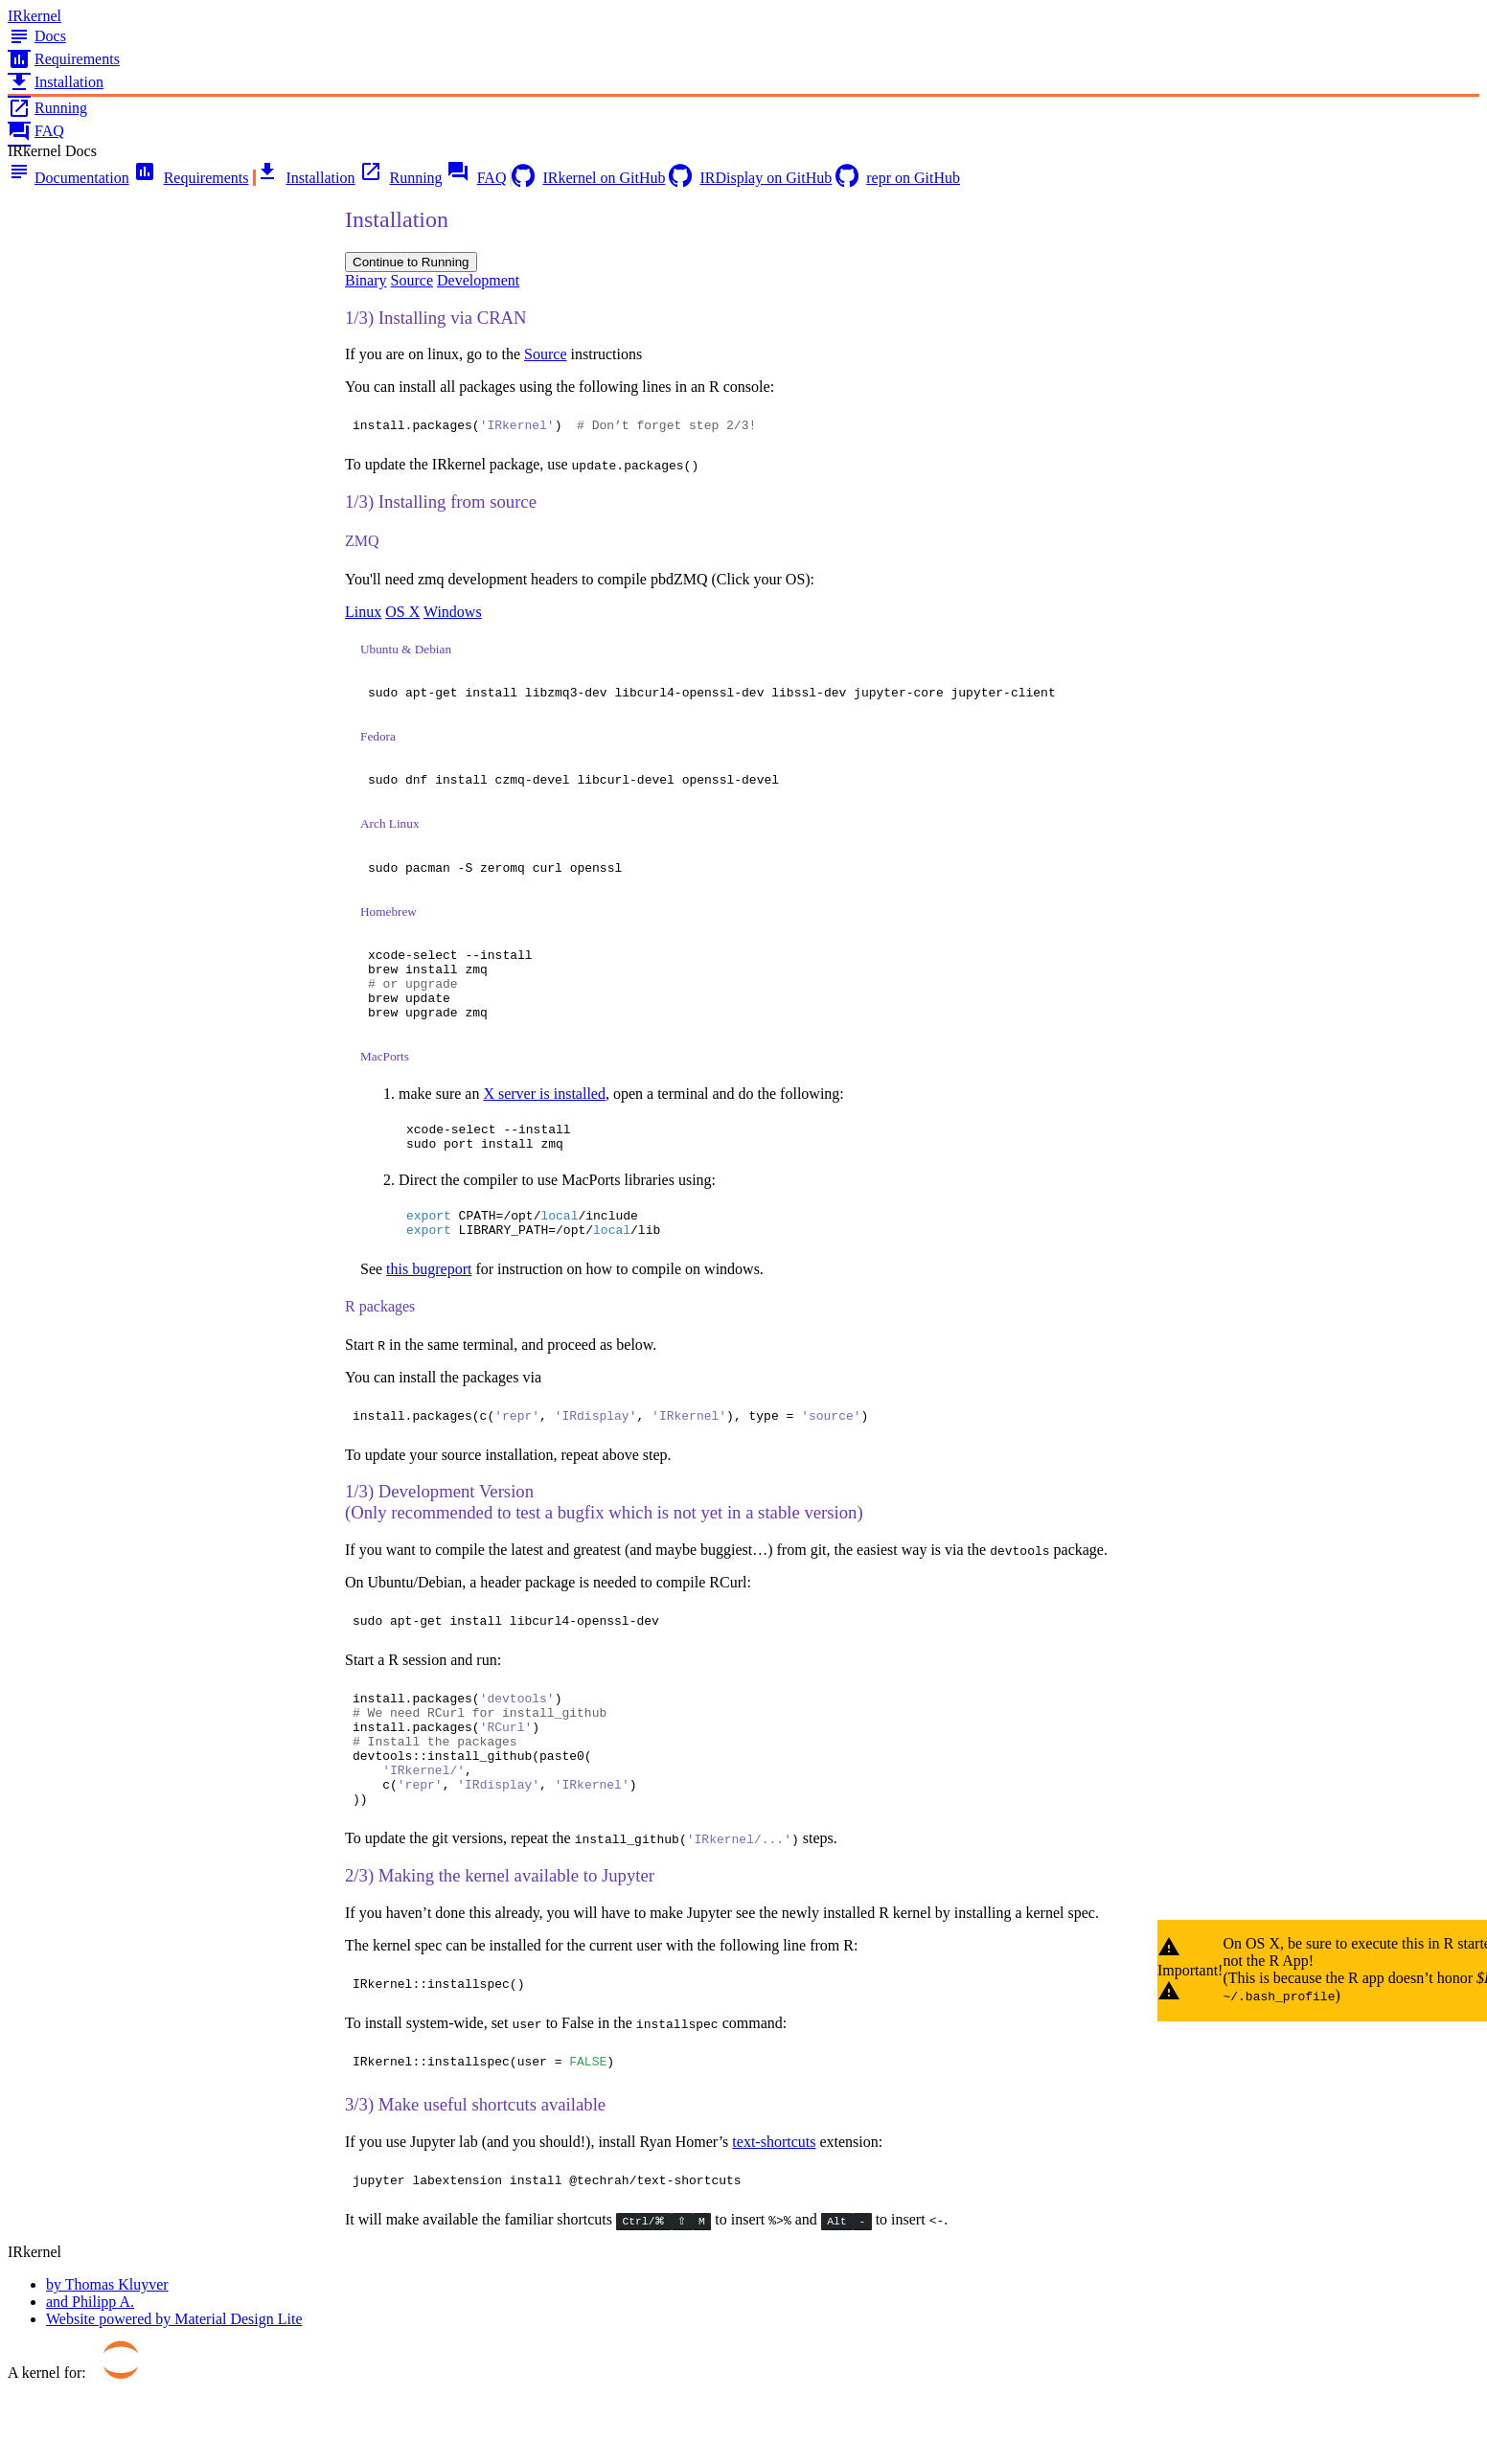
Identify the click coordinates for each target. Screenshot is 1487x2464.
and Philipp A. (90, 2376)
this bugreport (428, 1306)
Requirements (64, 59)
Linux (363, 614)
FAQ (36, 131)
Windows (452, 614)
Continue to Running (411, 262)
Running (47, 108)
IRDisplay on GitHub (750, 178)
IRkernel (34, 16)
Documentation (68, 178)
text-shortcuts (773, 2213)
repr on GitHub (897, 178)
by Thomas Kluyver (107, 2359)
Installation (55, 82)
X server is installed (544, 1119)
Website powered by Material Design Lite (174, 2393)
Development (478, 280)
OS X (402, 614)
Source (412, 280)
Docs (37, 36)
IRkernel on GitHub (588, 178)
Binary (366, 280)
